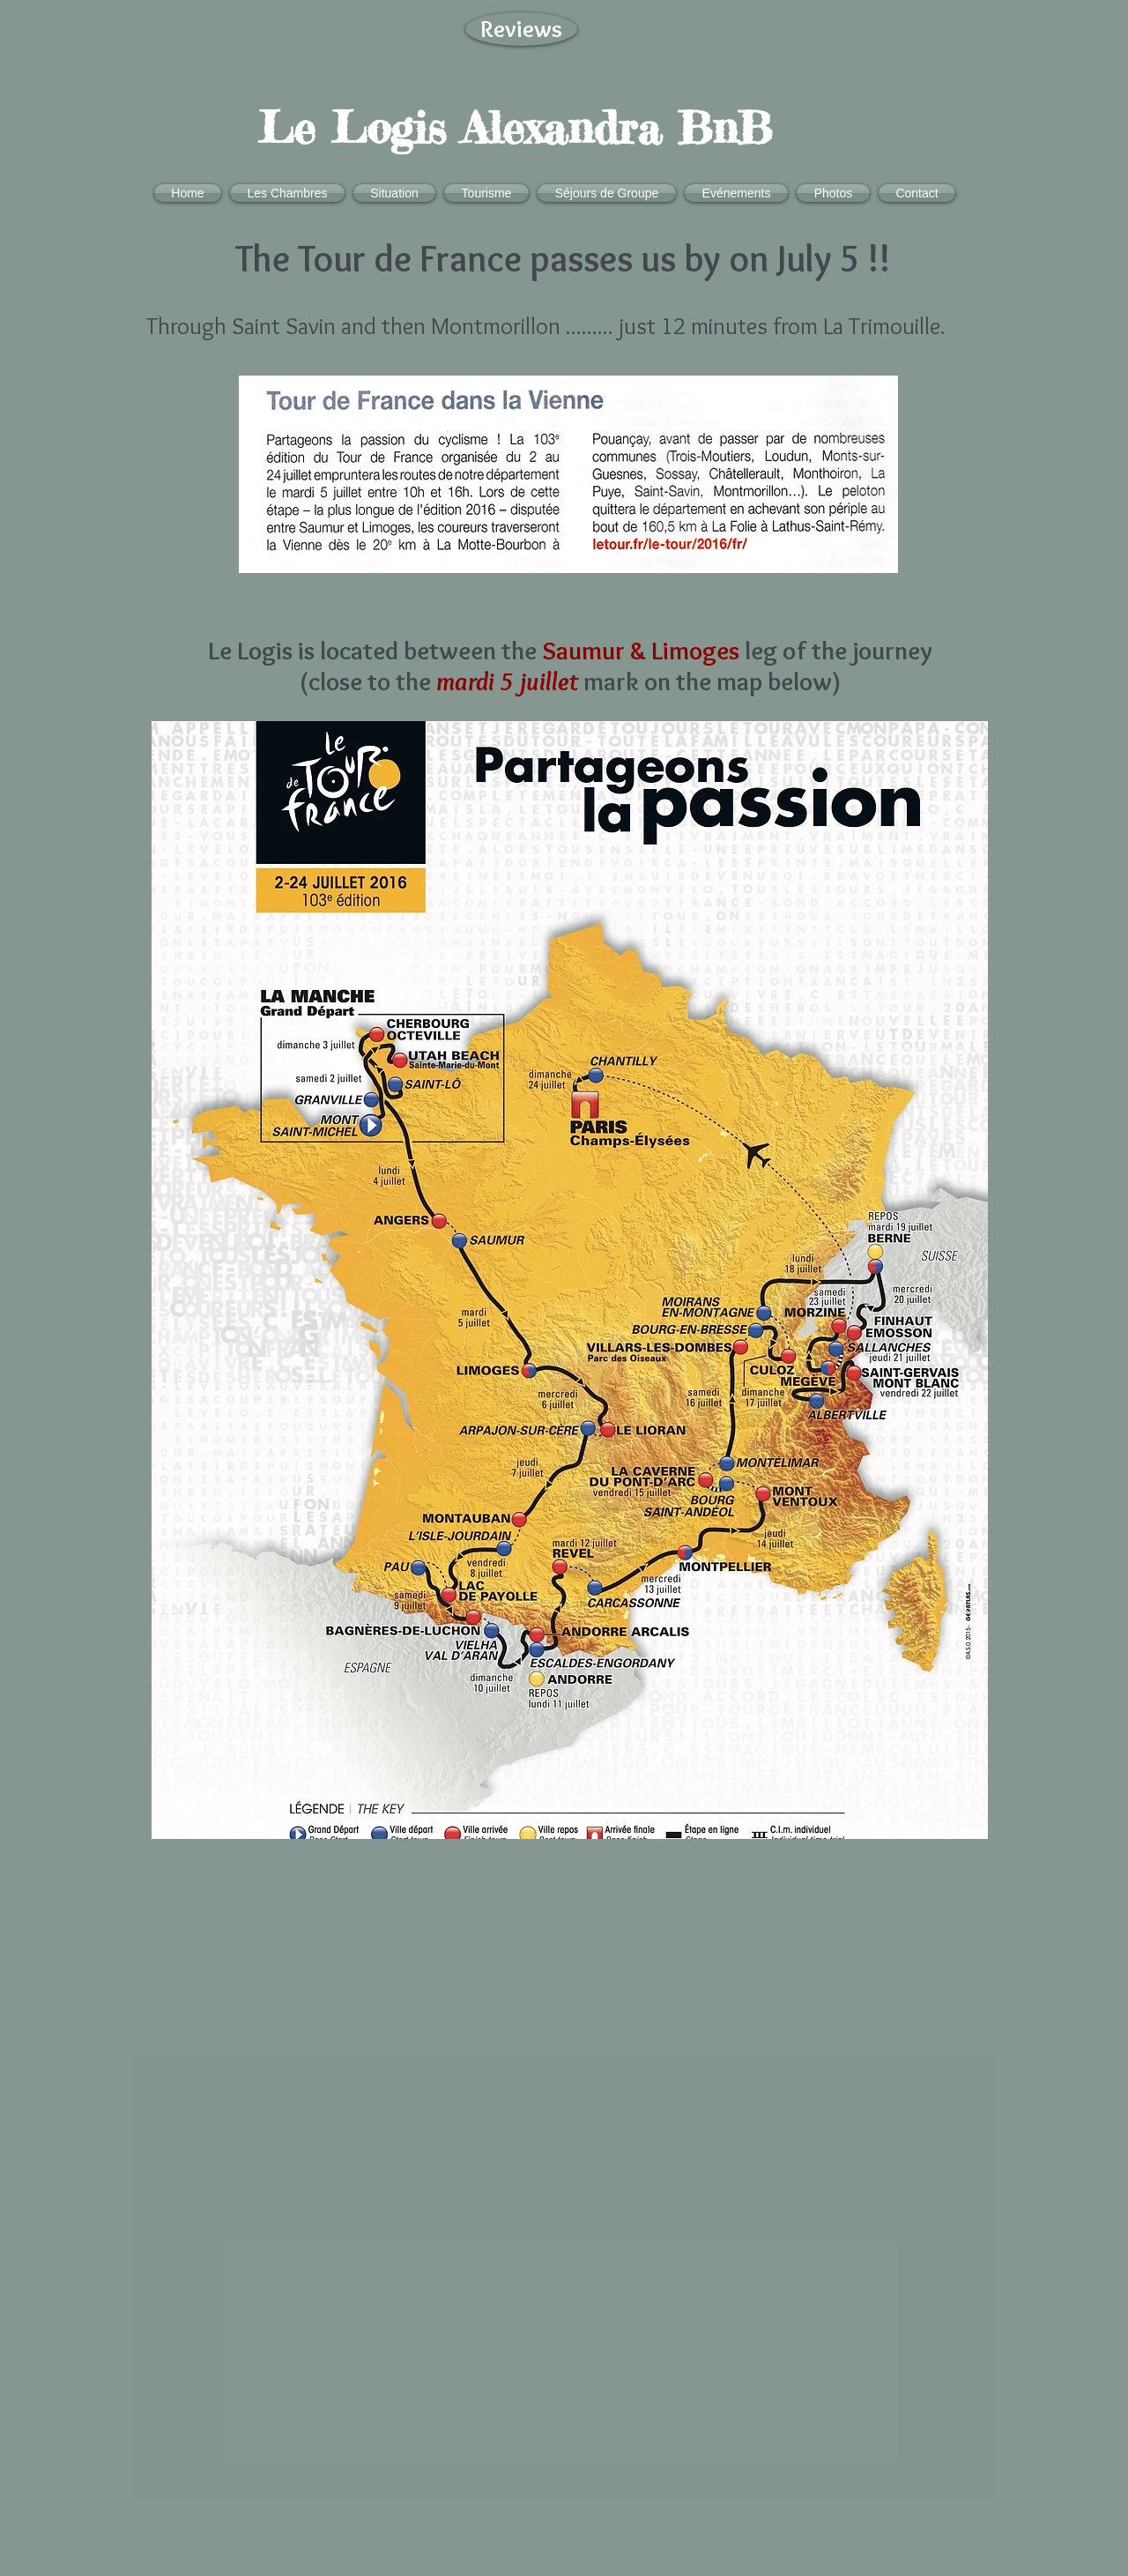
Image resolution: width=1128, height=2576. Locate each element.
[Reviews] (521, 29)
